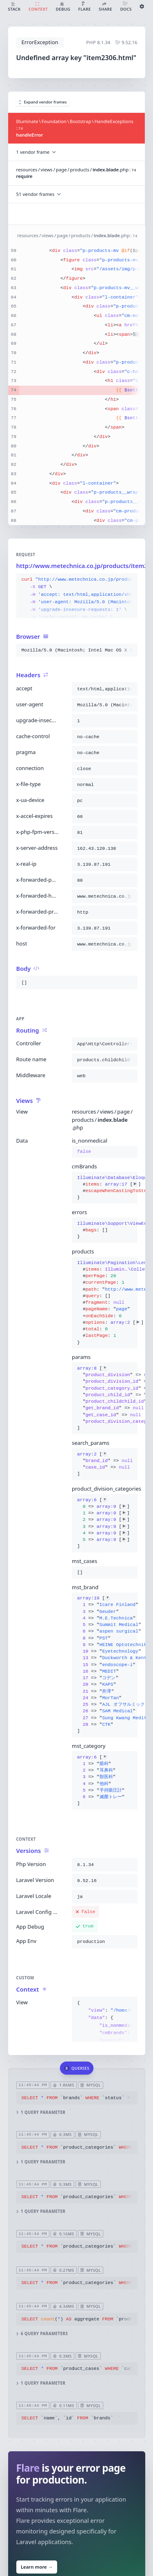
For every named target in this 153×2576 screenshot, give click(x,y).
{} (104, 1187)
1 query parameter (40, 2112)
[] (104, 1397)
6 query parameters (42, 2333)
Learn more (36, 2567)
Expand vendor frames (43, 102)
